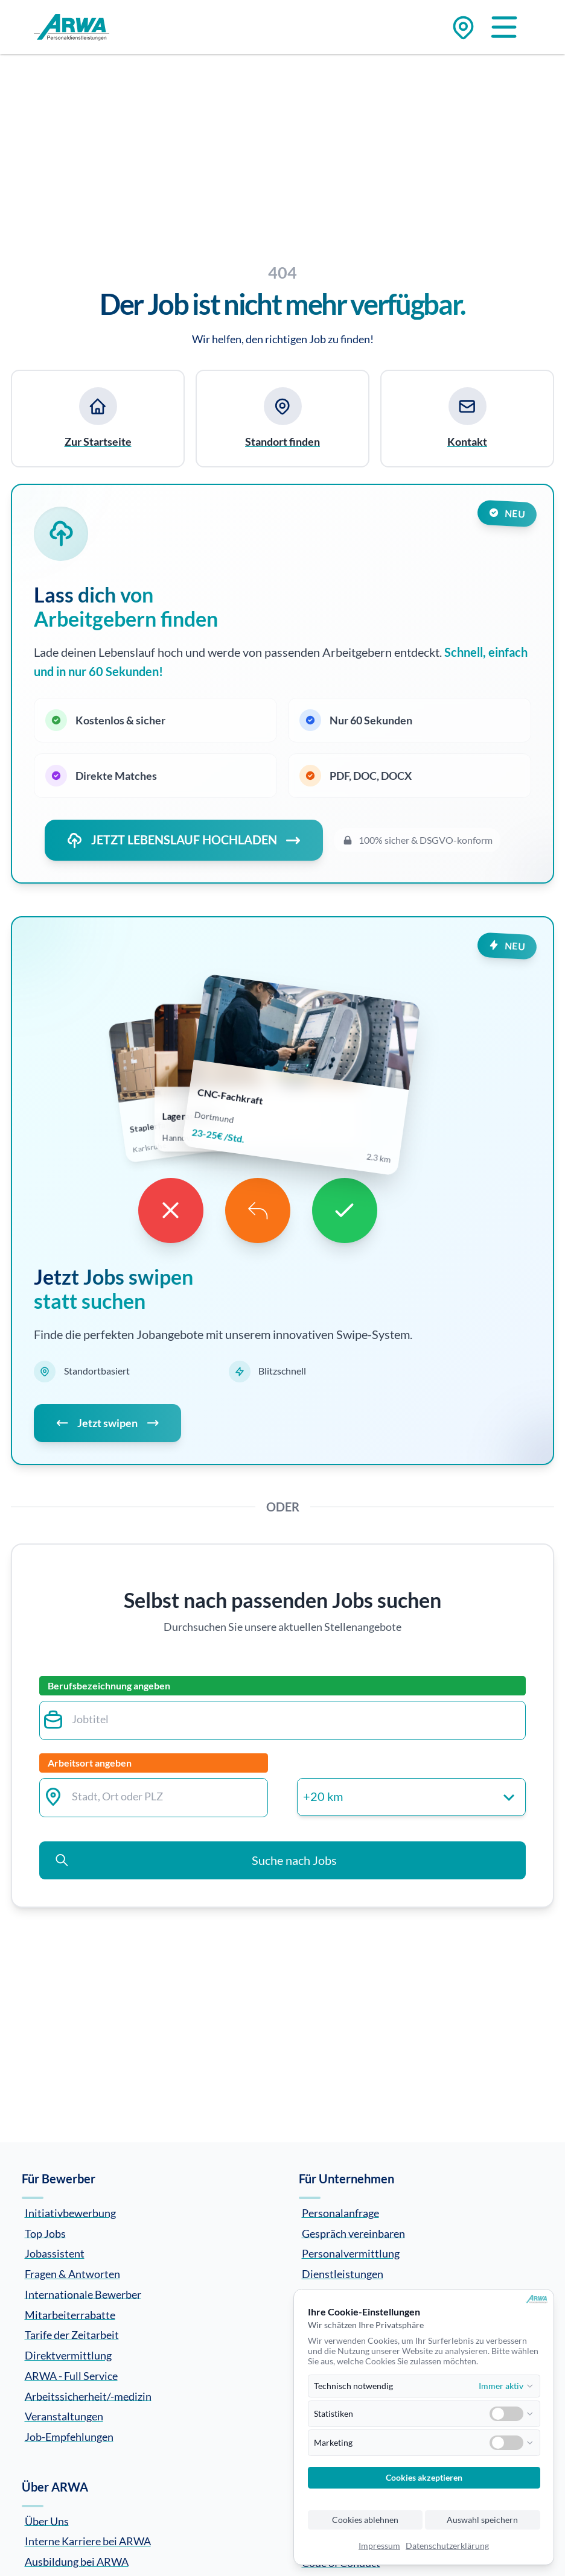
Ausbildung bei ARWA (77, 2561)
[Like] (344, 1210)
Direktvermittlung (68, 2355)
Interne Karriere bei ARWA (88, 2541)
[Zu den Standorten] (463, 27)
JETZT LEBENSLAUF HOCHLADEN (183, 840)
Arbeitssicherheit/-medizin (88, 2395)
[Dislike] (170, 1210)
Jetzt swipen (107, 1423)
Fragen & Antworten (72, 2273)
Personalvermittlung (351, 2253)
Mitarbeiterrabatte (70, 2314)
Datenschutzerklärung (447, 2546)
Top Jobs (45, 2232)
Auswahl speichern (482, 2520)
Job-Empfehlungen (69, 2436)
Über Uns (47, 2520)
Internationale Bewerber (83, 2293)
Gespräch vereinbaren (353, 2232)
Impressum (379, 2546)
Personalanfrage (340, 2212)
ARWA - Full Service (71, 2375)
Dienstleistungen (342, 2273)
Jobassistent (55, 2253)
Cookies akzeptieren (424, 2478)
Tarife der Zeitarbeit (72, 2334)
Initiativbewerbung (70, 2212)
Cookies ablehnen (365, 2520)
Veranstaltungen (64, 2416)
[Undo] (257, 1210)
